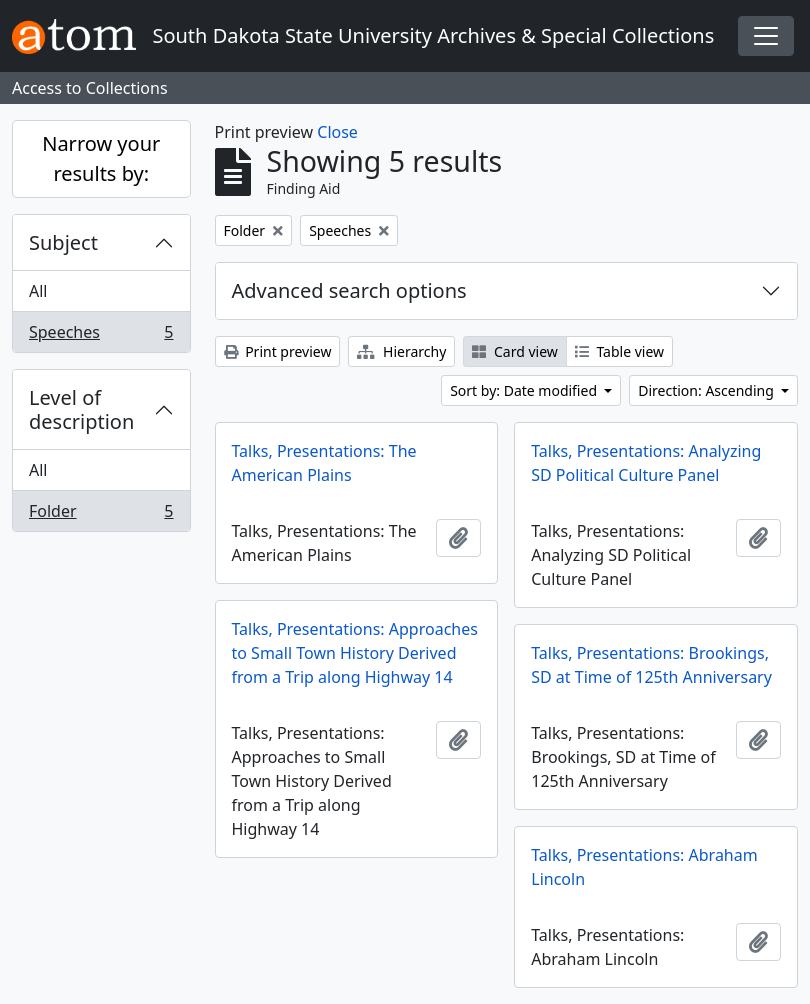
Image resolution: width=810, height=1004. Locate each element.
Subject (63, 242)
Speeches (101, 336)
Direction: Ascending (707, 390)
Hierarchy (401, 351)
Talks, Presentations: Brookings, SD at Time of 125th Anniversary (651, 665)
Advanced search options (349, 290)
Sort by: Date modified (525, 390)
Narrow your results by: (101, 158)
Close (337, 132)
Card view (514, 351)
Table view (619, 351)
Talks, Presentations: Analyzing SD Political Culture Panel (646, 463)
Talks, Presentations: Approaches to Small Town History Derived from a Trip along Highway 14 (355, 653)
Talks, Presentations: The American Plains (324, 463)
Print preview (278, 351)
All (38, 291)
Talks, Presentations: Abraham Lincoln (644, 867)
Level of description (81, 409)
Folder (101, 515)
